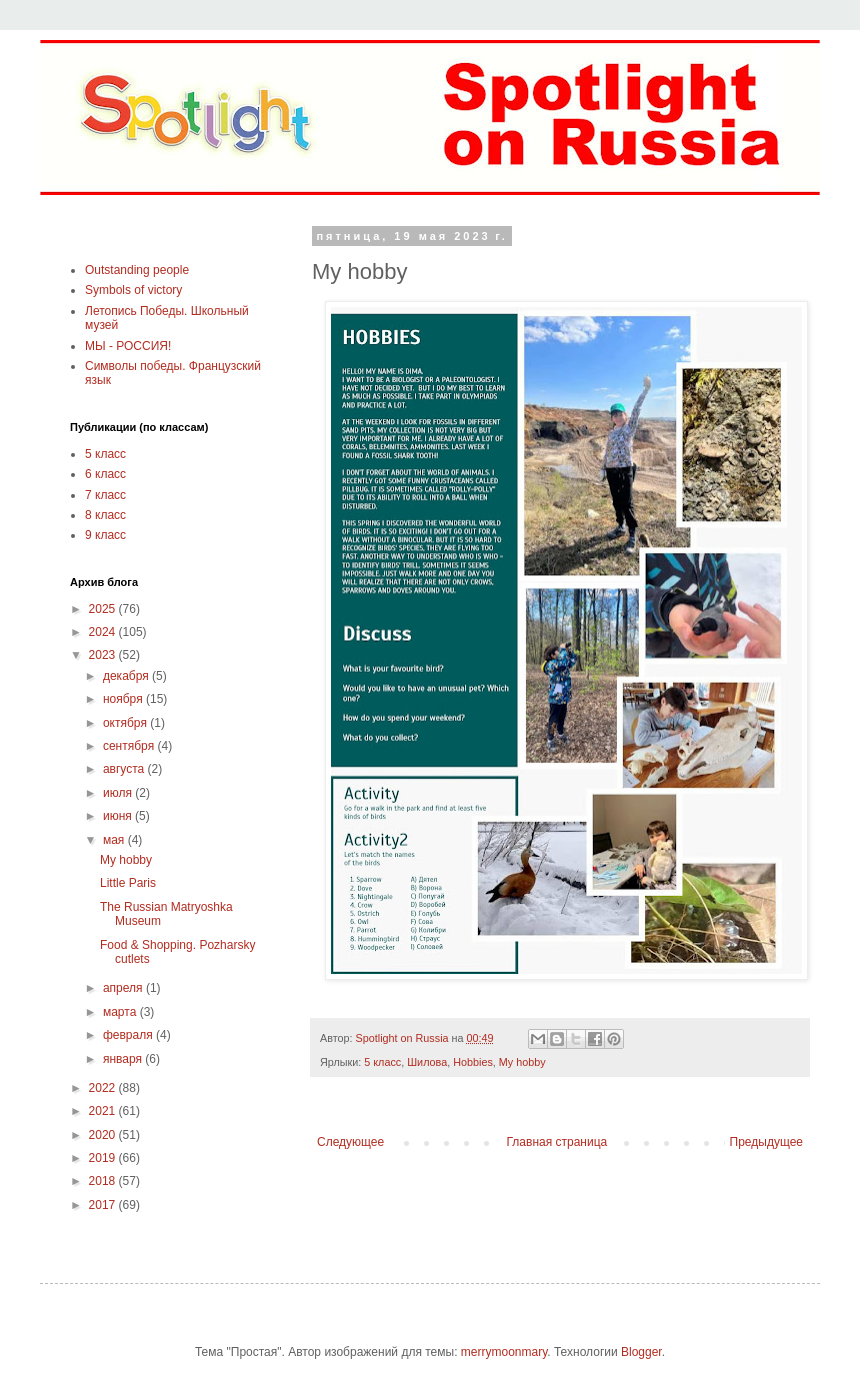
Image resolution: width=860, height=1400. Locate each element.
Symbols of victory (133, 290)
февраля (129, 1035)
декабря (127, 676)
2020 (104, 1135)
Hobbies (473, 1062)
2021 (104, 1111)
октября (126, 723)
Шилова (427, 1062)
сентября (130, 746)
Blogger (641, 1352)
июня (119, 816)
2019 (104, 1158)
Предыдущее (766, 1142)
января (124, 1059)
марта (121, 1012)
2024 (104, 632)
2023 (104, 655)
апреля (124, 988)
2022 (104, 1088)
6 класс (105, 474)
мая (115, 840)
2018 (104, 1181)
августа (125, 769)
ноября (124, 699)
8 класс (105, 515)
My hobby (522, 1062)
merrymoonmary (504, 1352)
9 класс (105, 535)
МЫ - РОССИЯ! (128, 346)
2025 (104, 609)
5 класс (382, 1062)
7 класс (105, 495)
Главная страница (557, 1142)
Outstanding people (137, 270)
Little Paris (128, 883)
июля (119, 793)
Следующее (350, 1142)
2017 (104, 1205)
